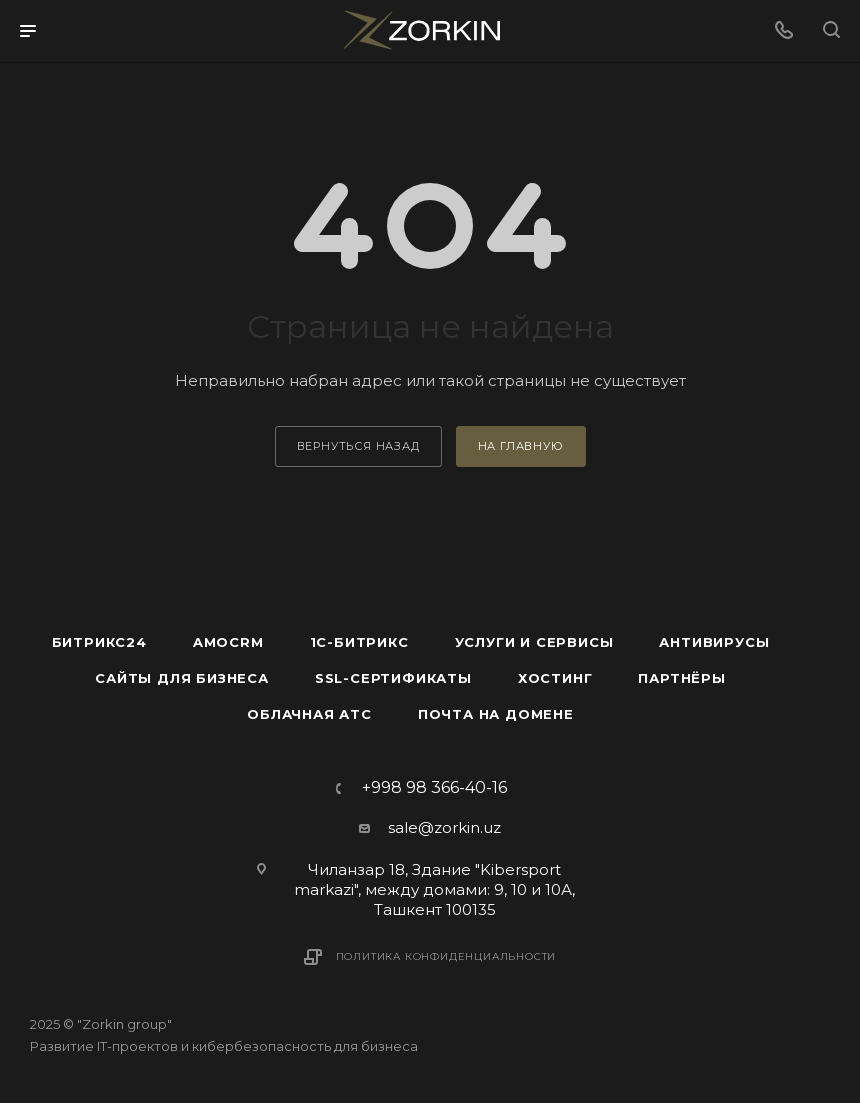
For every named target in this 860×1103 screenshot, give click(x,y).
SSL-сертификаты (393, 678)
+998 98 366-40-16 (434, 788)
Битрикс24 (99, 642)
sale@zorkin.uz (444, 827)
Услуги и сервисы (534, 642)
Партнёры (681, 678)
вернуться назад (358, 446)
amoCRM (228, 642)
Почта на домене (496, 714)
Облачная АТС (309, 714)
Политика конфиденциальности (446, 956)
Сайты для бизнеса (182, 678)
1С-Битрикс (359, 642)
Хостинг (555, 678)
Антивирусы (714, 642)
